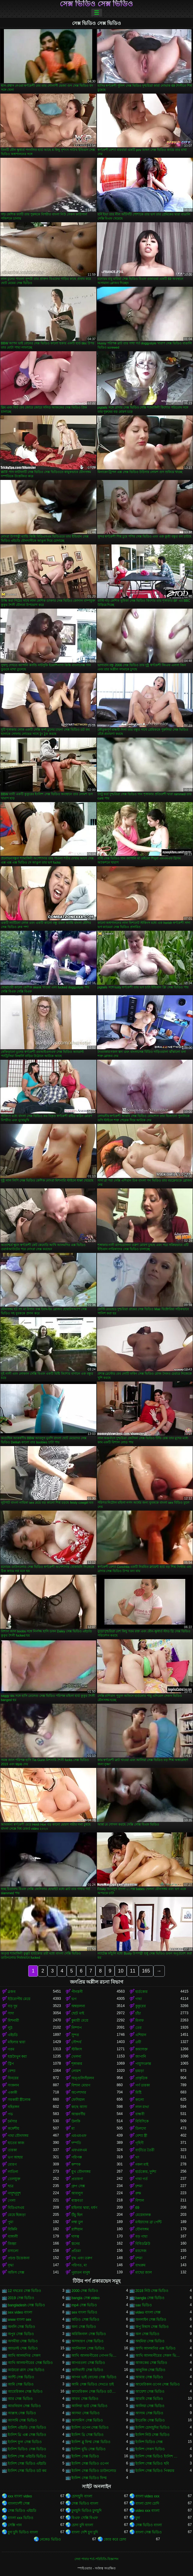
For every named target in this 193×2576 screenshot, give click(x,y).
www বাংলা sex (19, 2319)
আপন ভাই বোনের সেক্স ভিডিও (93, 2377)
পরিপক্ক (76, 2157)
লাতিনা (13, 2172)
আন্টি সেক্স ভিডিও (21, 2377)
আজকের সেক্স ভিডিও (151, 2363)
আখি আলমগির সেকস (24, 2355)
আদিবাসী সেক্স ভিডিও (87, 2370)
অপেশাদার (78, 2092)
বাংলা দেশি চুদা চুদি (84, 2532)
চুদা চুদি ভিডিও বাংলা (23, 2532)
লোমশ (76, 2071)
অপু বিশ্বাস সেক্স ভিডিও (152, 2327)
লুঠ (10, 2028)
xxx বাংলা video (20, 2496)
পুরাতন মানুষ (80, 2272)
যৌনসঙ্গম (142, 2229)
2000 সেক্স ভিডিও (84, 2291)
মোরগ (12, 2164)
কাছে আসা (79, 2107)
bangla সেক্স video (85, 2298)
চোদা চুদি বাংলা (82, 2525)
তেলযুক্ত (14, 2179)
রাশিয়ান (77, 2229)
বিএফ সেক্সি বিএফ (84, 2518)
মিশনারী (13, 2020)
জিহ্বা (12, 2244)
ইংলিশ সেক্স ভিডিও (85, 2456)
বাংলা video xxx (147, 2496)
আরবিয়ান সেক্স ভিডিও (24, 2406)
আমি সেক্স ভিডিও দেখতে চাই (92, 2384)
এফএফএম (79, 2150)
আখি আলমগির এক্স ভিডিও (155, 2348)
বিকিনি (12, 2229)
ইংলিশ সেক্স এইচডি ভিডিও (27, 2456)
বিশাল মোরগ (80, 2085)
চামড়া (139, 2071)
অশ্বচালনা (78, 2006)
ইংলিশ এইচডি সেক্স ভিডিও (27, 2427)
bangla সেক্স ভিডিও (150, 2298)
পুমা (10, 2222)
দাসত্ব (75, 2236)
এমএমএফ (78, 2136)
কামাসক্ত (141, 2049)
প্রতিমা (76, 2251)
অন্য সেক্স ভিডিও (83, 2327)
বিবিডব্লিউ (142, 2244)
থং (137, 2157)
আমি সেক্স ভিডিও (21, 2384)
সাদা (11, 2013)
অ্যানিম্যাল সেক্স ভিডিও (87, 2348)
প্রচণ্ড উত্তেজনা (18, 2258)
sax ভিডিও (143, 2305)
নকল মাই (141, 2164)
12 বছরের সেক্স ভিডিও (24, 2291)
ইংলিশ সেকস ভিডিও (150, 2449)
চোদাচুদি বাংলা (81, 2496)
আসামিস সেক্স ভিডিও (87, 2420)
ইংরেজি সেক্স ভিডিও (150, 2420)
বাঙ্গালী (13, 2236)
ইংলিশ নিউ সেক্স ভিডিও (152, 2435)
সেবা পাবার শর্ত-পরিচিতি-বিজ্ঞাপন (96, 2559)
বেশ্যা (11, 2071)
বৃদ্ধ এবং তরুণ (81, 2258)
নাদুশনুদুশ (14, 2193)
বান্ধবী (139, 2114)
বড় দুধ (12, 2006)
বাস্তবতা (77, 2200)
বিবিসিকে (142, 2121)
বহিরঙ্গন (13, 2107)
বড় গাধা (141, 2236)
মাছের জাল (143, 2272)
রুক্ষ (138, 2193)
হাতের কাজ (16, 2143)
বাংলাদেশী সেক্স (19, 2503)
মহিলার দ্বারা (16, 2042)
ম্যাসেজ (140, 2251)
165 (146, 1970)
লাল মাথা (142, 2107)
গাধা (138, 1999)
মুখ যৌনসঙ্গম (80, 2172)
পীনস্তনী (77, 1992)
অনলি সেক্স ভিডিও (21, 2327)
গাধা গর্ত (141, 2179)
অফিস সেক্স (16, 2272)
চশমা (138, 2186)
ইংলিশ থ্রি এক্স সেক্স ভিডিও (27, 2435)
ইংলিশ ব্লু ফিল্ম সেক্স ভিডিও (90, 2442)
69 (137, 2208)
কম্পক (75, 2164)
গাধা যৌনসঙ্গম (18, 2136)
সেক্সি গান (15, 2525)
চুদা (137, 2518)
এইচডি (13, 2035)
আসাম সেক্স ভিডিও (149, 2413)
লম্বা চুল (77, 2222)
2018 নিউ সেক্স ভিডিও (152, 2291)
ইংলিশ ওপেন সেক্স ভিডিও (90, 2427)
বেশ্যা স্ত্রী (141, 2136)
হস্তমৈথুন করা (17, 2056)
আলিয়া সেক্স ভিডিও (150, 2406)
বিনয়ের (13, 2078)
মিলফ (139, 2020)
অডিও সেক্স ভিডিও (85, 2319)
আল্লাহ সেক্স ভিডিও (22, 2413)
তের (138, 2028)
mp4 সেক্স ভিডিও (84, 2305)
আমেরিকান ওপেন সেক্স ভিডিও (157, 2384)
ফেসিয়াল (78, 2100)
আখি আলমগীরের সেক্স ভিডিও (30, 2363)
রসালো (13, 2251)
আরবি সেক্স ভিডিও (149, 2399)
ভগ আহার (15, 2157)
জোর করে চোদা (115, 2539)
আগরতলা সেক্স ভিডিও (88, 2363)
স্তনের (75, 2244)
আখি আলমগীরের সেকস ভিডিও (157, 2355)
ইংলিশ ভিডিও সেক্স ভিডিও (27, 2449)
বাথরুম (140, 2265)
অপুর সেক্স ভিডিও (21, 2334)
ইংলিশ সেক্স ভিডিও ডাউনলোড (93, 2471)
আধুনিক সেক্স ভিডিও (150, 2370)
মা (72, 2128)
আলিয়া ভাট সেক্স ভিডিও (89, 2406)
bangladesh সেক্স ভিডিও (26, 2305)
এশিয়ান (140, 2035)
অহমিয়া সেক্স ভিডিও (150, 2341)
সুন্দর (75, 2035)
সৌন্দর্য (76, 2042)
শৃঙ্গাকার (76, 2064)
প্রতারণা (77, 2179)
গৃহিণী (139, 2143)
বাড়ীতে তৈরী (144, 2150)
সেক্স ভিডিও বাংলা (84, 2503)
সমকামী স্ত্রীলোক (19, 2100)
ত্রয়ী (138, 2042)
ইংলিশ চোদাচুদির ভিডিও (152, 2427)
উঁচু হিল (76, 2215)
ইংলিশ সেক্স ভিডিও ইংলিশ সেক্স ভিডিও (157, 2456)
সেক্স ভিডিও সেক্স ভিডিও (96, 4)
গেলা (11, 2200)
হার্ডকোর (141, 1992)
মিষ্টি (138, 2092)
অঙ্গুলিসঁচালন (82, 2078)
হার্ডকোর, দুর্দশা (145, 2172)
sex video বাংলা (20, 2312)
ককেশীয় (13, 2128)
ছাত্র (11, 2186)
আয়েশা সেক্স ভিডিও (150, 2391)
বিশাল (139, 2200)
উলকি (75, 2121)
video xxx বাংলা (147, 2511)
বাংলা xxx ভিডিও (20, 2518)
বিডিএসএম (16, 2208)
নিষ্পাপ (76, 2028)
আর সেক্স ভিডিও (20, 2399)
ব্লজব (12, 1992)
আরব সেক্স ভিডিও (84, 2399)
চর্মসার (12, 2121)
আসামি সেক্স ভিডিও (22, 2420)
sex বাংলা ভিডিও (84, 2312)
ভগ (74, 1999)
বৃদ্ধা (11, 2265)
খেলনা (76, 2056)
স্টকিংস (76, 2049)
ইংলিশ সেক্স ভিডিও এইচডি (27, 2463)
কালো (139, 2100)
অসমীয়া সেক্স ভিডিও (23, 2341)
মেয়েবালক (143, 2215)
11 (132, 1970)
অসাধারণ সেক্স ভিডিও (87, 2341)
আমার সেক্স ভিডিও (149, 2377)
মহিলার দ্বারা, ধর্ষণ (84, 2208)
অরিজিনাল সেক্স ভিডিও (88, 2334)
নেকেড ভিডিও (50, 2539)
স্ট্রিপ (11, 2064)
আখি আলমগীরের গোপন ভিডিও (93, 2355)
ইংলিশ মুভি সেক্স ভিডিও (88, 2449)
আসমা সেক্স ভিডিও (85, 2413)
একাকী (12, 2092)
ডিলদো (140, 2128)
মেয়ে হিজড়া (17, 2215)
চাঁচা (138, 2013)
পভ (10, 2114)
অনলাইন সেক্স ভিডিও (151, 2319)
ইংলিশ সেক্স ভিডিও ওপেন (90, 2463)
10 (120, 1970)
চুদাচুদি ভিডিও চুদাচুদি (86, 2511)
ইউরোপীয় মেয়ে (19, 1999)
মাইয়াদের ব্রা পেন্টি (148, 2222)
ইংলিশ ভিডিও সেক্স (149, 2442)
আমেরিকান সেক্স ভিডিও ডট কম (93, 2391)
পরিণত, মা (79, 2265)
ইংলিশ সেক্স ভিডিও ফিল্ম (89, 2478)
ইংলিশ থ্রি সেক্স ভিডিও (87, 2435)
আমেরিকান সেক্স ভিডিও (25, 2391)
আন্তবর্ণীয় (78, 2114)
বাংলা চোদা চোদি (147, 2503)
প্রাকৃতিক (141, 2078)
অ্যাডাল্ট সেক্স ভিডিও (23, 2348)
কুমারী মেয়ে (79, 2020)
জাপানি (140, 2056)
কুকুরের (140, 2006)
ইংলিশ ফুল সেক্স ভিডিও (25, 2442)
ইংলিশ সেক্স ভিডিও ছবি (152, 2463)
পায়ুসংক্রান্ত (143, 2064)
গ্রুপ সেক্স (78, 2186)
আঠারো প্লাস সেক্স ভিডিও (26, 2370)
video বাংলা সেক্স (148, 2312)
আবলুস (77, 2193)
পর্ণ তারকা (142, 2085)
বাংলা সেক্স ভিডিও (148, 2532)
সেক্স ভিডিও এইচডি (22, 2511)
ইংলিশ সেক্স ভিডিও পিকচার (154, 2471)
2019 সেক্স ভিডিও (21, 2298)
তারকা (12, 2150)
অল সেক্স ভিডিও (147, 2334)
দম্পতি (76, 2143)
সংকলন (13, 2085)
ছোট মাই (77, 2013)
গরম (11, 2049)
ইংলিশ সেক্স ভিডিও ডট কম (27, 2471)
